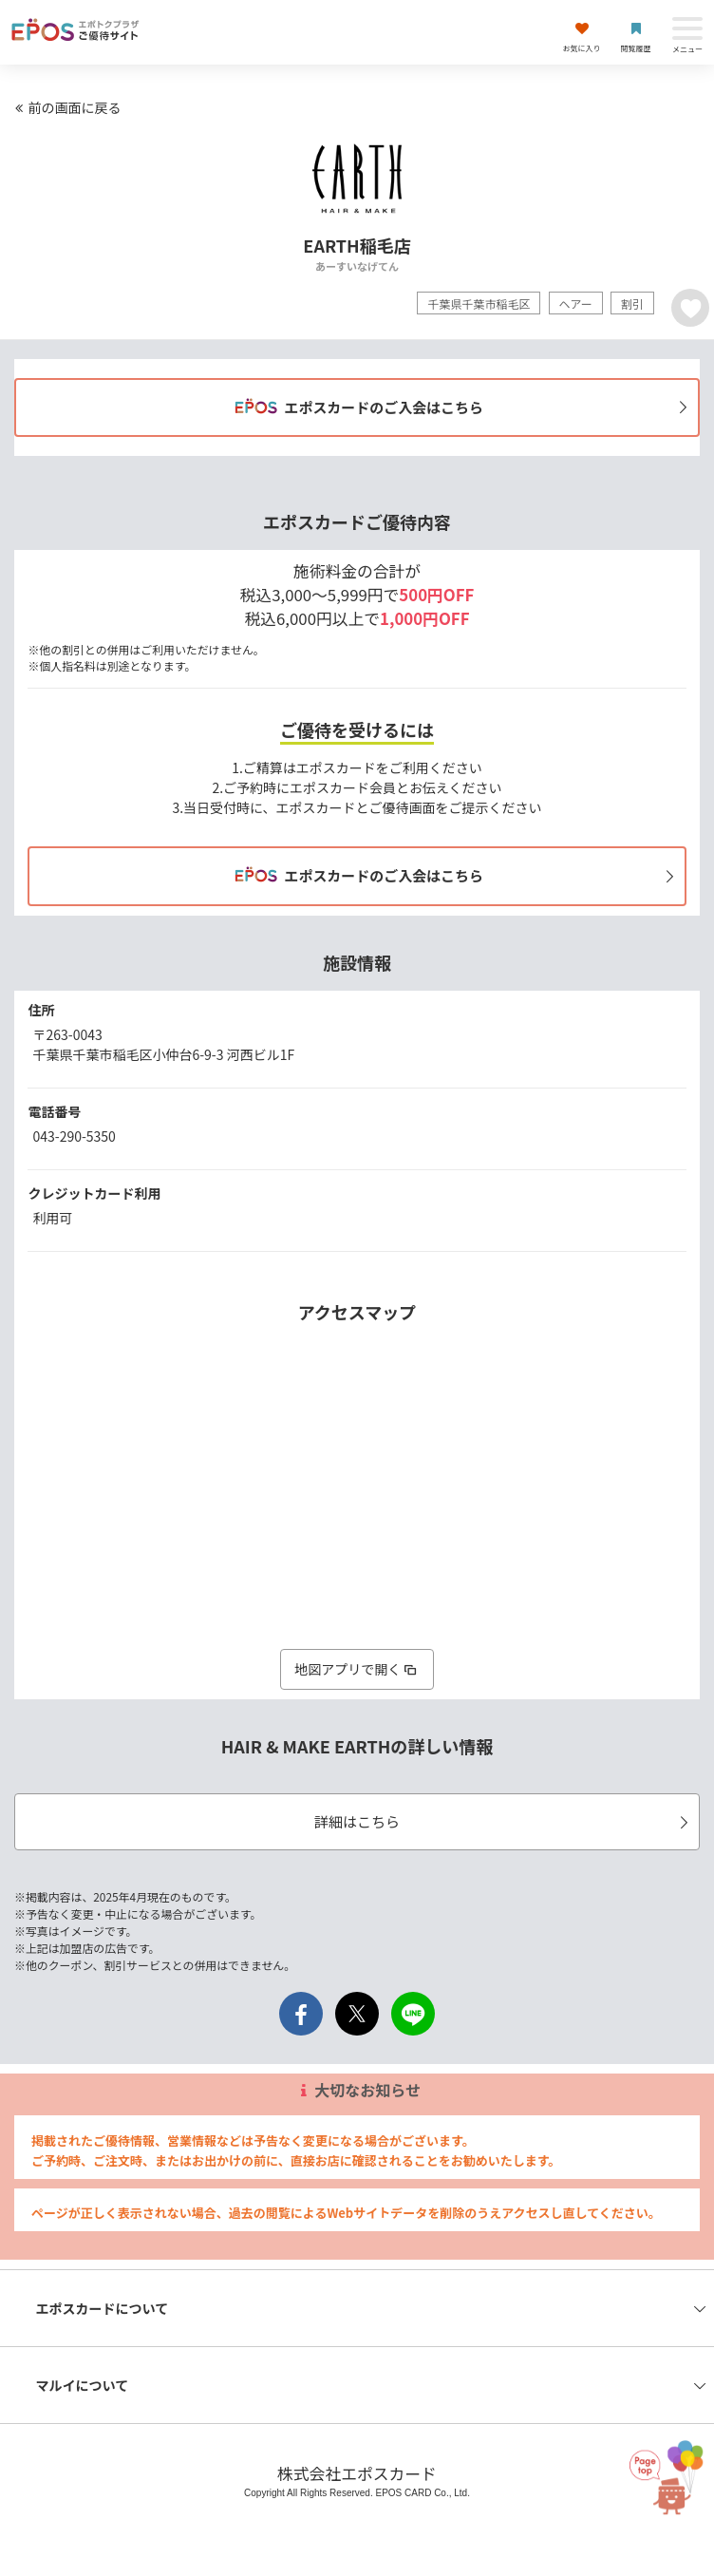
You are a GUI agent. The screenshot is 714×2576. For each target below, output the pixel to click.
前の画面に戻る (65, 107)
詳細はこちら (504, 1821)
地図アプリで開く (357, 1668)
